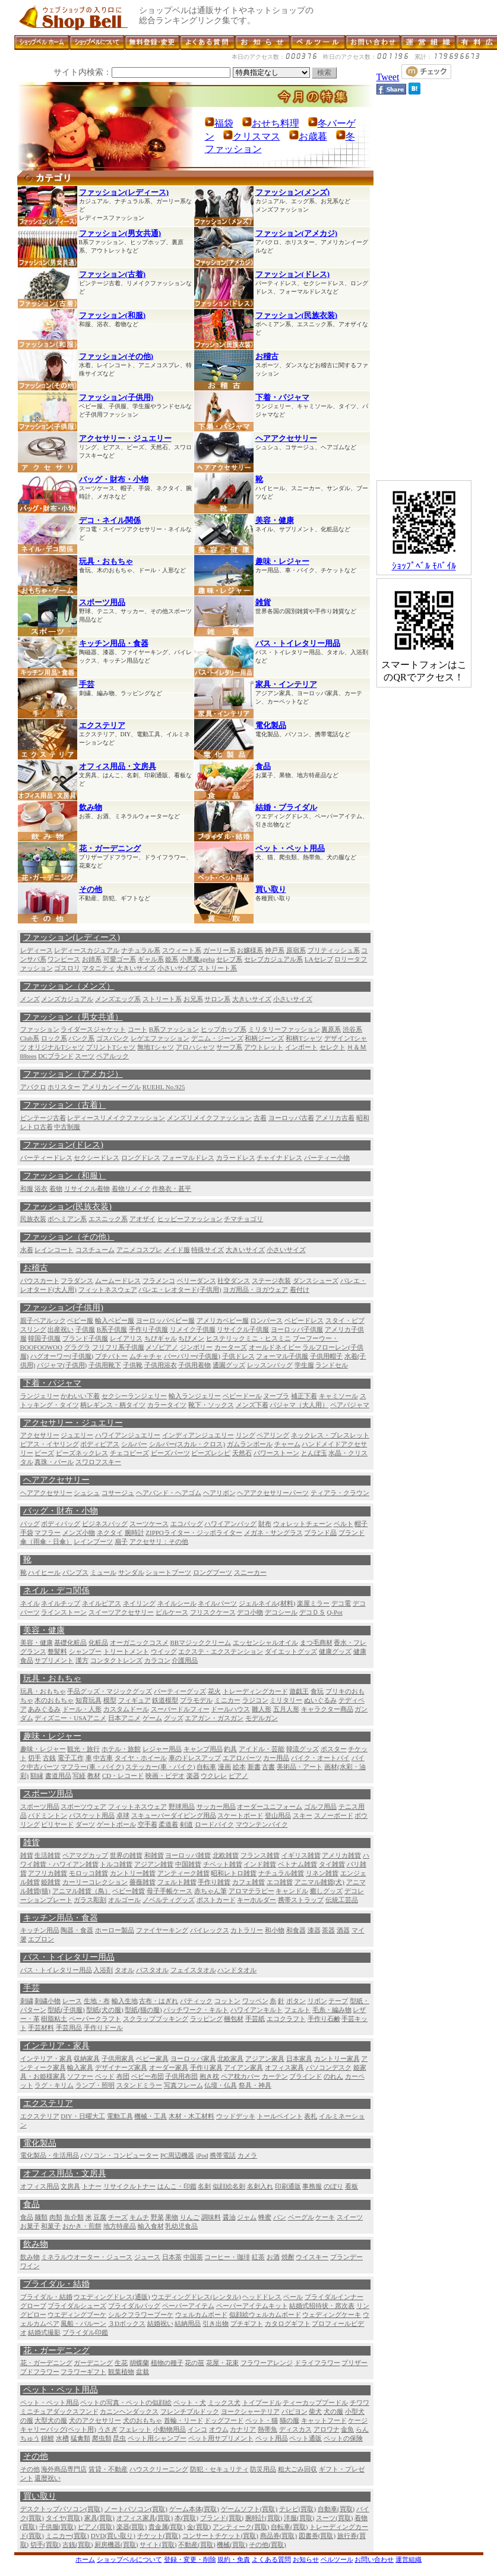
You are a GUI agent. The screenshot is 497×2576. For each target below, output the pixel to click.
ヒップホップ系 (223, 1029)
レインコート (54, 1249)
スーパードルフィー (180, 1709)
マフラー (47, 1532)
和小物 (274, 1930)
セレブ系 (229, 959)
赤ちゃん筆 (210, 1890)
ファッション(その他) (116, 356)
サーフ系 (229, 1047)
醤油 (229, 2217)
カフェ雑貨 (248, 1882)
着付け (299, 1289)
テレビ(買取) (297, 2508)
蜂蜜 (264, 2217)
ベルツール (337, 2559)
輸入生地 (125, 2000)
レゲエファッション (160, 1038)
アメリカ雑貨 (341, 1855)
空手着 (147, 1824)
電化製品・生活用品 (49, 2155)
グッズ (173, 1717)
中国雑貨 (188, 1864)
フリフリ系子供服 (118, 1347)
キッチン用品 (39, 1930)
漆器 (314, 1930)
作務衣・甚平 (171, 1188)
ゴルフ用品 (320, 1806)
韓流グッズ (302, 1748)
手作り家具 (206, 2067)
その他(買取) (267, 2544)
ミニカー (227, 1700)
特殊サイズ (207, 1249)
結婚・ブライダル (286, 807)
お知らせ (306, 2559)
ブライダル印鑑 (85, 2332)
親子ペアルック (43, 1320)
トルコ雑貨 (116, 1864)
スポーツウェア (83, 1806)
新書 (254, 1766)
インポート (301, 1047)
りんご (190, 2217)
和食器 (296, 1930)
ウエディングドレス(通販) (112, 2296)
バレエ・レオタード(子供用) (179, 1289)
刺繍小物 (47, 2000)
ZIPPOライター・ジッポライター (193, 1532)
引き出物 (215, 2323)
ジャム (247, 2217)
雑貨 (263, 602)
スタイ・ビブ (345, 1320)
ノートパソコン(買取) (136, 2508)
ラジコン (255, 1700)
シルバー (134, 1444)
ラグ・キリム (54, 2085)
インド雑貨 (259, 1864)
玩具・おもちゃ (106, 561)
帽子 (361, 1523)
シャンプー (85, 1651)
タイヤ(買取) (64, 2517)
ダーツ (85, 1824)
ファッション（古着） (64, 1105)
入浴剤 (103, 1969)
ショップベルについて (129, 2559)
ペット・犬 (189, 2402)
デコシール (281, 1612)
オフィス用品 (39, 2186)
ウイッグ (164, 1651)
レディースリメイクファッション (116, 1117)
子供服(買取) (57, 2526)
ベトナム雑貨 (297, 1864)
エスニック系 (108, 1218)
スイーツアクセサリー (121, 1612)
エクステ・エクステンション (220, 1651)
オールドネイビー (275, 1347)
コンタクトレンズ (116, 1660)
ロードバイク (214, 1824)
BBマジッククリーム (201, 1642)
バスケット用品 (92, 1815)
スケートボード (240, 1815)
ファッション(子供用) (116, 397)
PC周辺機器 (177, 2155)
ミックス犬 (224, 2402)
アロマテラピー (251, 1890)
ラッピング (206, 2018)
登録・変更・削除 (190, 2559)
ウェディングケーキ (331, 2314)
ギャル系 (151, 959)
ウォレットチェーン (302, 1523)
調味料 (211, 2217)
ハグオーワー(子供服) (61, 1356)
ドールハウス (230, 1709)
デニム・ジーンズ (217, 1038)
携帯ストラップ (301, 1899)
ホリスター (64, 1086)
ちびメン (191, 1338)
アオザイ (142, 1218)
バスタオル (152, 1969)
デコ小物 (250, 1612)
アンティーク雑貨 (183, 1873)
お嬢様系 (250, 950)
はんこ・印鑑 (177, 2186)
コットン (227, 2000)
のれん (333, 2076)
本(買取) (186, 2517)
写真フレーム (183, 2085)
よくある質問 (271, 2559)
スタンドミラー (139, 2085)
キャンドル (292, 1890)
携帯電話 (223, 2155)
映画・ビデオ (165, 1775)
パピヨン (294, 2411)
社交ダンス (233, 1280)
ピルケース (172, 1612)
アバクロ (33, 1086)
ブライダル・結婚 (56, 2283)
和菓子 (51, 2226)
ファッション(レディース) (124, 192)
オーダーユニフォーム (269, 1806)
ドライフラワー (317, 2362)
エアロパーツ (242, 1757)
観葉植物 (121, 2371)
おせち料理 (275, 123)
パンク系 (81, 1038)
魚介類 (74, 2217)
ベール (293, 2296)
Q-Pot (335, 1612)
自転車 (206, 1766)
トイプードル (261, 2402)
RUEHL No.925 (164, 1086)
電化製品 (270, 725)
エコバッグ (186, 1523)
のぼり (333, 2186)
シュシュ (87, 1492)
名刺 (204, 2186)
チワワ (359, 2402)
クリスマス (256, 136)
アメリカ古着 (334, 1117)
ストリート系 (217, 968)
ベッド (105, 2076)
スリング (33, 1329)
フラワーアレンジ (266, 2362)
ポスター (334, 1748)
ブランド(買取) (221, 2517)
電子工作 (71, 1757)
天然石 (242, 1452)
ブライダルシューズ (77, 2305)
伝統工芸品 (341, 1899)
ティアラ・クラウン (340, 1492)
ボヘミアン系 (67, 1218)
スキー (302, 1815)
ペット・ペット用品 (290, 848)
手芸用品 (69, 2027)
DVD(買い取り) (113, 2535)
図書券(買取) (317, 2535)
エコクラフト (286, 2018)
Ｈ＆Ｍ (356, 1047)
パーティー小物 (327, 1157)
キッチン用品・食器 (113, 643)
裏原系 (331, 1029)
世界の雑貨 (126, 1855)
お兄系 (193, 998)
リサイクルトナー (129, 2186)
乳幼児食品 (181, 2226)
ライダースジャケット (93, 1029)
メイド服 (177, 1249)
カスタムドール (126, 1709)
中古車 (103, 1757)
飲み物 (90, 807)
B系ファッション (174, 1029)
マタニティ (98, 968)
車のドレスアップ (195, 1757)
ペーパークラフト (95, 2018)
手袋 (26, 1532)
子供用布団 (181, 2076)
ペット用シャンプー (157, 2438)
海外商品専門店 (64, 2469)
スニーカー (250, 1572)
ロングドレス (140, 1157)
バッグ (30, 1523)
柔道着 (168, 1824)
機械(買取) (232, 2544)
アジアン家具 (264, 2058)
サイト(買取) (158, 2544)
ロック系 (54, 1038)
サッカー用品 (216, 1806)
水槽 (62, 2438)
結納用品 (188, 2323)
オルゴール (124, 1899)
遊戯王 (299, 1691)
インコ (197, 2429)
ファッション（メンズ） (69, 986)
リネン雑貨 (322, 1873)
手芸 (86, 684)
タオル (124, 1969)
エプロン (41, 1939)
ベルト (343, 1523)
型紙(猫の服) (143, 2009)
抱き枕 (209, 2076)
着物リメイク (131, 1188)
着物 (55, 1188)
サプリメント (54, 1660)
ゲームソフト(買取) (249, 2508)
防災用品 (263, 2469)
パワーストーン (276, 1452)
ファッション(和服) (112, 315)
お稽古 (266, 356)
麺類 (41, 2217)
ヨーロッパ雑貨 (188, 1855)
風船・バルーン (83, 2323)
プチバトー (111, 1356)
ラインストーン (64, 1612)
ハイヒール (44, 1572)
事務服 (312, 2186)
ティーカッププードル (315, 2402)
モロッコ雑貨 (88, 1873)
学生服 (304, 1365)
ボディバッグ (60, 1523)
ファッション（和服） (64, 1175)
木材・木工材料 (191, 2116)
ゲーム (152, 1717)
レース (72, 2000)
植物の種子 (167, 2362)
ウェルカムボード (201, 2314)
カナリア (243, 2429)
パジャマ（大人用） (299, 1404)
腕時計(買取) (263, 2517)
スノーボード (333, 1815)
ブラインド (305, 2076)
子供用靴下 (104, 1365)
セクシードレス (96, 1157)
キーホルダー (256, 1899)
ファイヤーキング (162, 1930)
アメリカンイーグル (111, 1086)
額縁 (36, 1775)
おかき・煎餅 (82, 2226)
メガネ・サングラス (273, 1532)
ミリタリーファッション (284, 1029)
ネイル (30, 1603)
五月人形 (286, 1709)
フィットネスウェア (107, 1289)
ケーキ (325, 2217)
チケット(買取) (159, 2535)
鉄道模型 (165, 1700)
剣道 (186, 1824)
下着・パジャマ (282, 397)
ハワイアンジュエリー (127, 1435)
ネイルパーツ (217, 1603)
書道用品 (58, 1775)
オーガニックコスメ (139, 1642)
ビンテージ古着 (43, 1117)
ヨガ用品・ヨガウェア (255, 1289)
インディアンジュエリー (198, 1435)
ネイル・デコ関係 (56, 1590)
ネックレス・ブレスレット (330, 1435)
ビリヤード (57, 1824)
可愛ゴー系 (119, 959)
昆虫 (119, 2438)
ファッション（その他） (69, 1236)
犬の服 (333, 2411)
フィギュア (134, 1700)
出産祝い (61, 1329)
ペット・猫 (261, 2420)
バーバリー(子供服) (192, 1356)
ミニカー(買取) (67, 2535)
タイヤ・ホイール (141, 1757)
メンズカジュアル (67, 998)
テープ (338, 2000)
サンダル (131, 1572)
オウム (219, 2429)
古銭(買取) (77, 2544)
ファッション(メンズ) (292, 192)
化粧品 (98, 1642)
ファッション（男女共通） (73, 1017)
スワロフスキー (98, 1461)
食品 (263, 766)
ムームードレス (118, 1280)
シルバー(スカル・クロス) (187, 1444)
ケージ (358, 2420)
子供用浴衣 (160, 1365)
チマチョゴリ (243, 1218)
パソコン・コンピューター (119, 2155)
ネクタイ (110, 1532)
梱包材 (233, 2018)
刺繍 (26, 2000)
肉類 (55, 2217)
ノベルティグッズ (169, 1899)
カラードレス (235, 1157)
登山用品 (278, 1815)
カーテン (275, 2076)
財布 (264, 1523)
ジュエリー (77, 1435)
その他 (90, 889)
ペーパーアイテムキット (252, 2305)
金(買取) (199, 2526)
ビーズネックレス (82, 1452)
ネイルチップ (60, 1603)
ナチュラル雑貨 (281, 1873)
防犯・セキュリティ (219, 2469)
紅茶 (258, 2256)
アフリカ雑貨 (47, 1873)
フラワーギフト (83, 2371)
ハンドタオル (237, 1969)
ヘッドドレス (261, 2296)
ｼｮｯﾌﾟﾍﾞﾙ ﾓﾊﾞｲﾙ (424, 566)
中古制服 (67, 1126)
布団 (122, 2076)
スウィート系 (181, 950)
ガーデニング (93, 2362)
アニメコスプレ (139, 1249)
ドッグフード (223, 2420)
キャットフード (324, 2420)
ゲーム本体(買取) (194, 2508)
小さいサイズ (177, 968)
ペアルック (112, 1056)
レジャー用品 (162, 1748)
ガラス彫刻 (90, 1899)
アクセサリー (39, 1435)
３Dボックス (126, 2323)
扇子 (121, 1541)
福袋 (223, 123)
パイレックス (209, 1930)
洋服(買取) (299, 2517)
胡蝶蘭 (139, 2362)
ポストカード (216, 1899)
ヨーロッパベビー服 (165, 1320)
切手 (34, 1757)
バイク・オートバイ (320, 1757)
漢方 (81, 1660)
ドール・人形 (82, 1709)
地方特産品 (119, 2226)
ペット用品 (271, 2438)
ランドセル (331, 1365)
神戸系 (274, 950)
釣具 (230, 1748)
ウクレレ (214, 1775)
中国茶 (193, 2256)
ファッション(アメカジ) (296, 233)
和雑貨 (154, 1855)
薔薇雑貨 (142, 1882)
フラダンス (77, 1280)
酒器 (343, 1930)
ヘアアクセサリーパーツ (273, 1492)
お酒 (273, 2256)
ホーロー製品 (114, 1930)
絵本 (239, 1766)
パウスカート (39, 1280)
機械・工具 (150, 2116)
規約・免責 (233, 2559)
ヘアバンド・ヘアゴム (168, 1492)
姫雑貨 (51, 1882)
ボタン (296, 2000)
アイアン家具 (243, 2067)
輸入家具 (80, 2067)
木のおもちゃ (54, 1700)
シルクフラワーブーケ (140, 2314)
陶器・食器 (77, 1930)
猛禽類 (80, 2438)
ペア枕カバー (240, 2076)
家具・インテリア (286, 684)
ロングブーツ (212, 1572)
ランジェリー (39, 1395)
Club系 (29, 1038)
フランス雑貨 (260, 1855)
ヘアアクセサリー (286, 438)
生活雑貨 (47, 1855)
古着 (260, 1117)
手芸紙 (255, 2018)
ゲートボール (116, 1824)
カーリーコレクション (95, 1882)
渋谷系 (352, 1029)
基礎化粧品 (70, 1642)
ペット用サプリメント (221, 2438)
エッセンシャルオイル (265, 1642)
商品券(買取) (278, 2535)
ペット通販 (305, 2438)
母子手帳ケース (169, 1890)
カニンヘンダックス (129, 2411)
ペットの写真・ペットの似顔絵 (126, 2402)
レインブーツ (93, 1541)
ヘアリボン (219, 1492)
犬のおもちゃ (142, 2420)
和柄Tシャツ (304, 1038)
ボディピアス (99, 1444)
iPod (202, 2155)
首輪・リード (183, 2420)
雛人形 (261, 1709)
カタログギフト (288, 2323)
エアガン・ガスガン (214, 1717)
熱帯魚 (267, 2429)
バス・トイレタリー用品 (297, 643)
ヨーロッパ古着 (291, 1117)
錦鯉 (47, 2438)
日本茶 (172, 2256)
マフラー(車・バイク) (92, 1766)
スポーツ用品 (102, 602)
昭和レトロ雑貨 (234, 1873)
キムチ (139, 2217)
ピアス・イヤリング (49, 1444)
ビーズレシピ (210, 1452)
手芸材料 (41, 2027)
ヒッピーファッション (190, 1218)
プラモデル (196, 1700)
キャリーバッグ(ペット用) (58, 2429)
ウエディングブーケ (77, 2314)
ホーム (85, 2559)
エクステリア (102, 725)
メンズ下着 (252, 1404)
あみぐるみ (44, 1709)
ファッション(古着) (112, 274)
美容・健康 (274, 520)
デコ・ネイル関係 (110, 520)
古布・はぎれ (158, 2000)
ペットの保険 (343, 2438)
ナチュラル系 (140, 950)
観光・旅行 (83, 1748)
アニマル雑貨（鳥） (81, 1890)
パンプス (75, 1572)
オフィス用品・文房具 (117, 766)
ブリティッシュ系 (334, 950)
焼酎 (288, 2256)
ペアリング (273, 1435)
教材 (93, 1775)
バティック (196, 2000)
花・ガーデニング (110, 848)
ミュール (103, 1572)
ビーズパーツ (170, 1452)
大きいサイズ (136, 968)
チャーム (287, 1444)
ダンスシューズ (315, 1280)
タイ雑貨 (332, 1864)
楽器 (193, 1775)
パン (279, 2217)
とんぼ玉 (314, 1452)
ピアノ (238, 1775)
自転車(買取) (289, 2526)
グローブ (33, 2305)
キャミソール (338, 1395)
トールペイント (280, 2116)
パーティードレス (46, 1157)
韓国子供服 (44, 1338)
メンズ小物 (78, 1532)
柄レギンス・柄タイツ (112, 1404)
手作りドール (103, 2027)
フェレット (135, 2429)
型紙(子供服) (66, 2009)
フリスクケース (213, 1612)
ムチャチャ (145, 1356)
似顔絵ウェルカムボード (265, 2314)
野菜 (157, 2217)
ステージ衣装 (271, 1280)
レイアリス (126, 1338)
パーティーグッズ (180, 1691)
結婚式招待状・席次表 (321, 2305)
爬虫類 (102, 2438)
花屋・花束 (222, 2362)
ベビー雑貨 (128, 1890)
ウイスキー (312, 2256)
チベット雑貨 (222, 1864)
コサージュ (118, 1492)
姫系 (171, 959)
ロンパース (266, 1320)
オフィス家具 (284, 2067)
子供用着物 (194, 1365)
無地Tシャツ (155, 1047)
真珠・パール (54, 1461)
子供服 (85, 1329)
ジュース (147, 2256)
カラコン (157, 1660)
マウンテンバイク (262, 1824)
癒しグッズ (326, 1890)
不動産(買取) (196, 2544)
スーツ (84, 1056)
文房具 (70, 2186)
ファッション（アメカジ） (73, 1074)
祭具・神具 (255, 2085)
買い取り (270, 889)
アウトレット (263, 1047)
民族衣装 (33, 1218)
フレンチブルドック (189, 2411)
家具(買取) (99, 2517)
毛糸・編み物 (332, 2009)
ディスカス (295, 2429)
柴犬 (315, 2411)
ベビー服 (80, 1320)
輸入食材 (151, 2226)
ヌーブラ (276, 1395)
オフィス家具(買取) (144, 2517)
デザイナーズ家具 (121, 2067)
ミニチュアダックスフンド (59, 2411)
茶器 (328, 1930)
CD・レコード (123, 1775)
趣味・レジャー (282, 561)
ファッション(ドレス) (292, 274)
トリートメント (126, 1651)
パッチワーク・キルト (196, 2009)
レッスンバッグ (270, 1365)
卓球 (122, 1815)
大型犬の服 (50, 2420)
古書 (268, 1766)
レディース (36, 950)
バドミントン (47, 1815)
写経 (79, 1775)
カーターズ (230, 1347)
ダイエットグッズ (291, 1651)
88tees (28, 1056)
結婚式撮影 (44, 2332)
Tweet (388, 77)
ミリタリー (286, 1700)
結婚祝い (160, 2323)
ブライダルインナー (334, 2296)
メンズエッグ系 (118, 998)
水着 (26, 1249)
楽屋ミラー (313, 1603)
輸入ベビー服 (114, 1320)
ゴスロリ (67, 968)
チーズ (118, 2217)
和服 (26, 1188)
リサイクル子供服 (243, 1329)
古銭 (49, 1757)
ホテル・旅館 (121, 1748)
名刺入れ (260, 2186)
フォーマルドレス (188, 1157)
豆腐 (99, 2217)
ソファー (80, 2076)
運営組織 (408, 2559)
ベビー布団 (147, 2076)
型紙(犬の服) (104, 2009)
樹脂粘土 (54, 2018)
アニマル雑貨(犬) (319, 1882)
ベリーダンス (196, 1280)
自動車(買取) (336, 2508)
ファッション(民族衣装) (296, 315)
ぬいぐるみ (320, 1700)
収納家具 (87, 2058)
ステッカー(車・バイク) (160, 1766)
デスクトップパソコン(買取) (61, 2508)
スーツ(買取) (334, 2517)
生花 (121, 2362)
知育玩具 (88, 1700)
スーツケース (149, 1523)
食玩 (317, 1691)
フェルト (297, 2009)
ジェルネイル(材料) (267, 1603)
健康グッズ (335, 1651)
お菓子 (30, 2226)
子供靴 (133, 1365)
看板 (351, 2186)
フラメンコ (159, 1280)
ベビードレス (304, 1320)
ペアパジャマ (349, 1404)
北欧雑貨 (226, 1855)
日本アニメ (124, 1717)
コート (137, 1029)
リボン (317, 2000)
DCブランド (55, 1056)
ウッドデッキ (235, 2116)
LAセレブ (319, 959)
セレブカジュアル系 (273, 959)
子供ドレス (238, 1356)
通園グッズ (229, 1365)
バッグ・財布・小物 (113, 479)
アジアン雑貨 (153, 1864)
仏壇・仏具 (220, 2085)
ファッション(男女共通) (120, 233)
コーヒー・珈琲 (227, 2256)
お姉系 (92, 959)
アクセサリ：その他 (158, 1541)
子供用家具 (118, 2058)
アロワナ (327, 2429)
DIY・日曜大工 (83, 2116)
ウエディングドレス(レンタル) (195, 2296)
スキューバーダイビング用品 (173, 1815)
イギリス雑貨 (301, 1855)
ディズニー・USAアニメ (70, 1717)
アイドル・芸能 (261, 1748)
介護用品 (185, 1660)
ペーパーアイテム (188, 2305)
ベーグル (301, 2217)
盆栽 (142, 2371)
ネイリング (139, 1603)
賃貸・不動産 (108, 2469)
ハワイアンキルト (256, 2009)
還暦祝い (47, 2478)
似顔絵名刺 (229, 2186)
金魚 (347, 2429)
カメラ (247, 2155)
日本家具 (299, 2058)
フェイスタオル (193, 1969)
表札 (310, 2116)
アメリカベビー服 (223, 1320)
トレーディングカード (255, 1691)
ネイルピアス (101, 1603)
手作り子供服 (148, 1329)
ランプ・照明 (95, 2085)
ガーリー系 (219, 950)
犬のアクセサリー (95, 2420)
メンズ (30, 998)
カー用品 (276, 1757)
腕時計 (134, 1532)
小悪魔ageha (197, 959)
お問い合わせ (374, 2559)
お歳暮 (313, 136)
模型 (109, 1700)
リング (245, 1435)
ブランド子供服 (85, 1338)
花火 (214, 1691)
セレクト (332, 1047)
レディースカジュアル (86, 950)
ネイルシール (177, 1603)
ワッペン (255, 2000)
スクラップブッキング (155, 2018)
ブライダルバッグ (134, 2305)
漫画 (224, 1766)
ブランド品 (320, 1532)
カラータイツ (166, 1404)
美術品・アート (299, 1766)
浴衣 (41, 1188)
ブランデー (346, 2256)
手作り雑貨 (214, 1882)
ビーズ (44, 1452)
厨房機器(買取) (116, 2544)
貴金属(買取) (166, 2526)
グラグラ (77, 1347)
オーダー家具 (168, 2067)
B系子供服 (112, 1329)
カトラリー (246, 1930)
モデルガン (261, 1717)
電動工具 (120, 2116)
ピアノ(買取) (96, 2526)
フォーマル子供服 (282, 1356)
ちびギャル (160, 1338)
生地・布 (97, 2000)
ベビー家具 (152, 2058)
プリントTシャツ (111, 1047)
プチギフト (246, 2323)
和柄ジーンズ (264, 1038)
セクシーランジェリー (134, 1395)
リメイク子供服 (193, 1329)
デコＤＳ (312, 1612)
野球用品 (182, 1806)
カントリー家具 (337, 2058)
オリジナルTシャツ (56, 1047)
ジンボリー (196, 1347)
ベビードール (242, 1395)
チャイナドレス (279, 1157)
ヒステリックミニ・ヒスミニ (248, 1338)
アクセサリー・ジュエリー (125, 438)
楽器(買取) (131, 2526)
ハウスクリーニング (158, 2469)
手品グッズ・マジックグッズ (109, 1691)
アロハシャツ (195, 1047)
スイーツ (350, 2217)
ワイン (30, 2265)
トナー (92, 2186)
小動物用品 (169, 2429)
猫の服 (289, 2420)
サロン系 (217, 998)
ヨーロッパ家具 (193, 2058)
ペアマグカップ (85, 1855)
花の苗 (194, 2362)
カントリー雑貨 (133, 1873)
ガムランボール (250, 1444)
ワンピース (64, 959)
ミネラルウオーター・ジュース (86, 2256)
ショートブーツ (168, 1572)
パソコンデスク (329, 2067)
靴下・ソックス (211, 1404)
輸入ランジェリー (195, 1395)
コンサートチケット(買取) (220, 2535)
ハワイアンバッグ (230, 1523)
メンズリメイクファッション (209, 1117)
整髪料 (57, 1651)
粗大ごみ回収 (297, 2469)
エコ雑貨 (280, 1882)
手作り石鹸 (324, 2018)
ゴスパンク (112, 1038)
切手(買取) (45, 2544)
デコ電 (341, 1603)
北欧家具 (230, 2058)
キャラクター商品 (327, 1709)
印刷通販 (288, 2186)
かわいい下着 (80, 1395)
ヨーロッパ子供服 (297, 1329)
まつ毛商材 (316, 1642)
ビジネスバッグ (105, 1523)
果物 (171, 2217)
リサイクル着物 (87, 1188)
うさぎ (108, 2429)
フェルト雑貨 (177, 1882)
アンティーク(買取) (241, 2526)
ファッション (39, 1029)
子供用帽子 (326, 1356)
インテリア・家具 (56, 2045)
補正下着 (304, 1395)
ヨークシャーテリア (250, 2411)
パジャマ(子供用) (62, 1365)
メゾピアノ (161, 1347)
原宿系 (296, 950)
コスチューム (95, 1249)
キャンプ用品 (203, 1748)
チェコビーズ (129, 1452)
